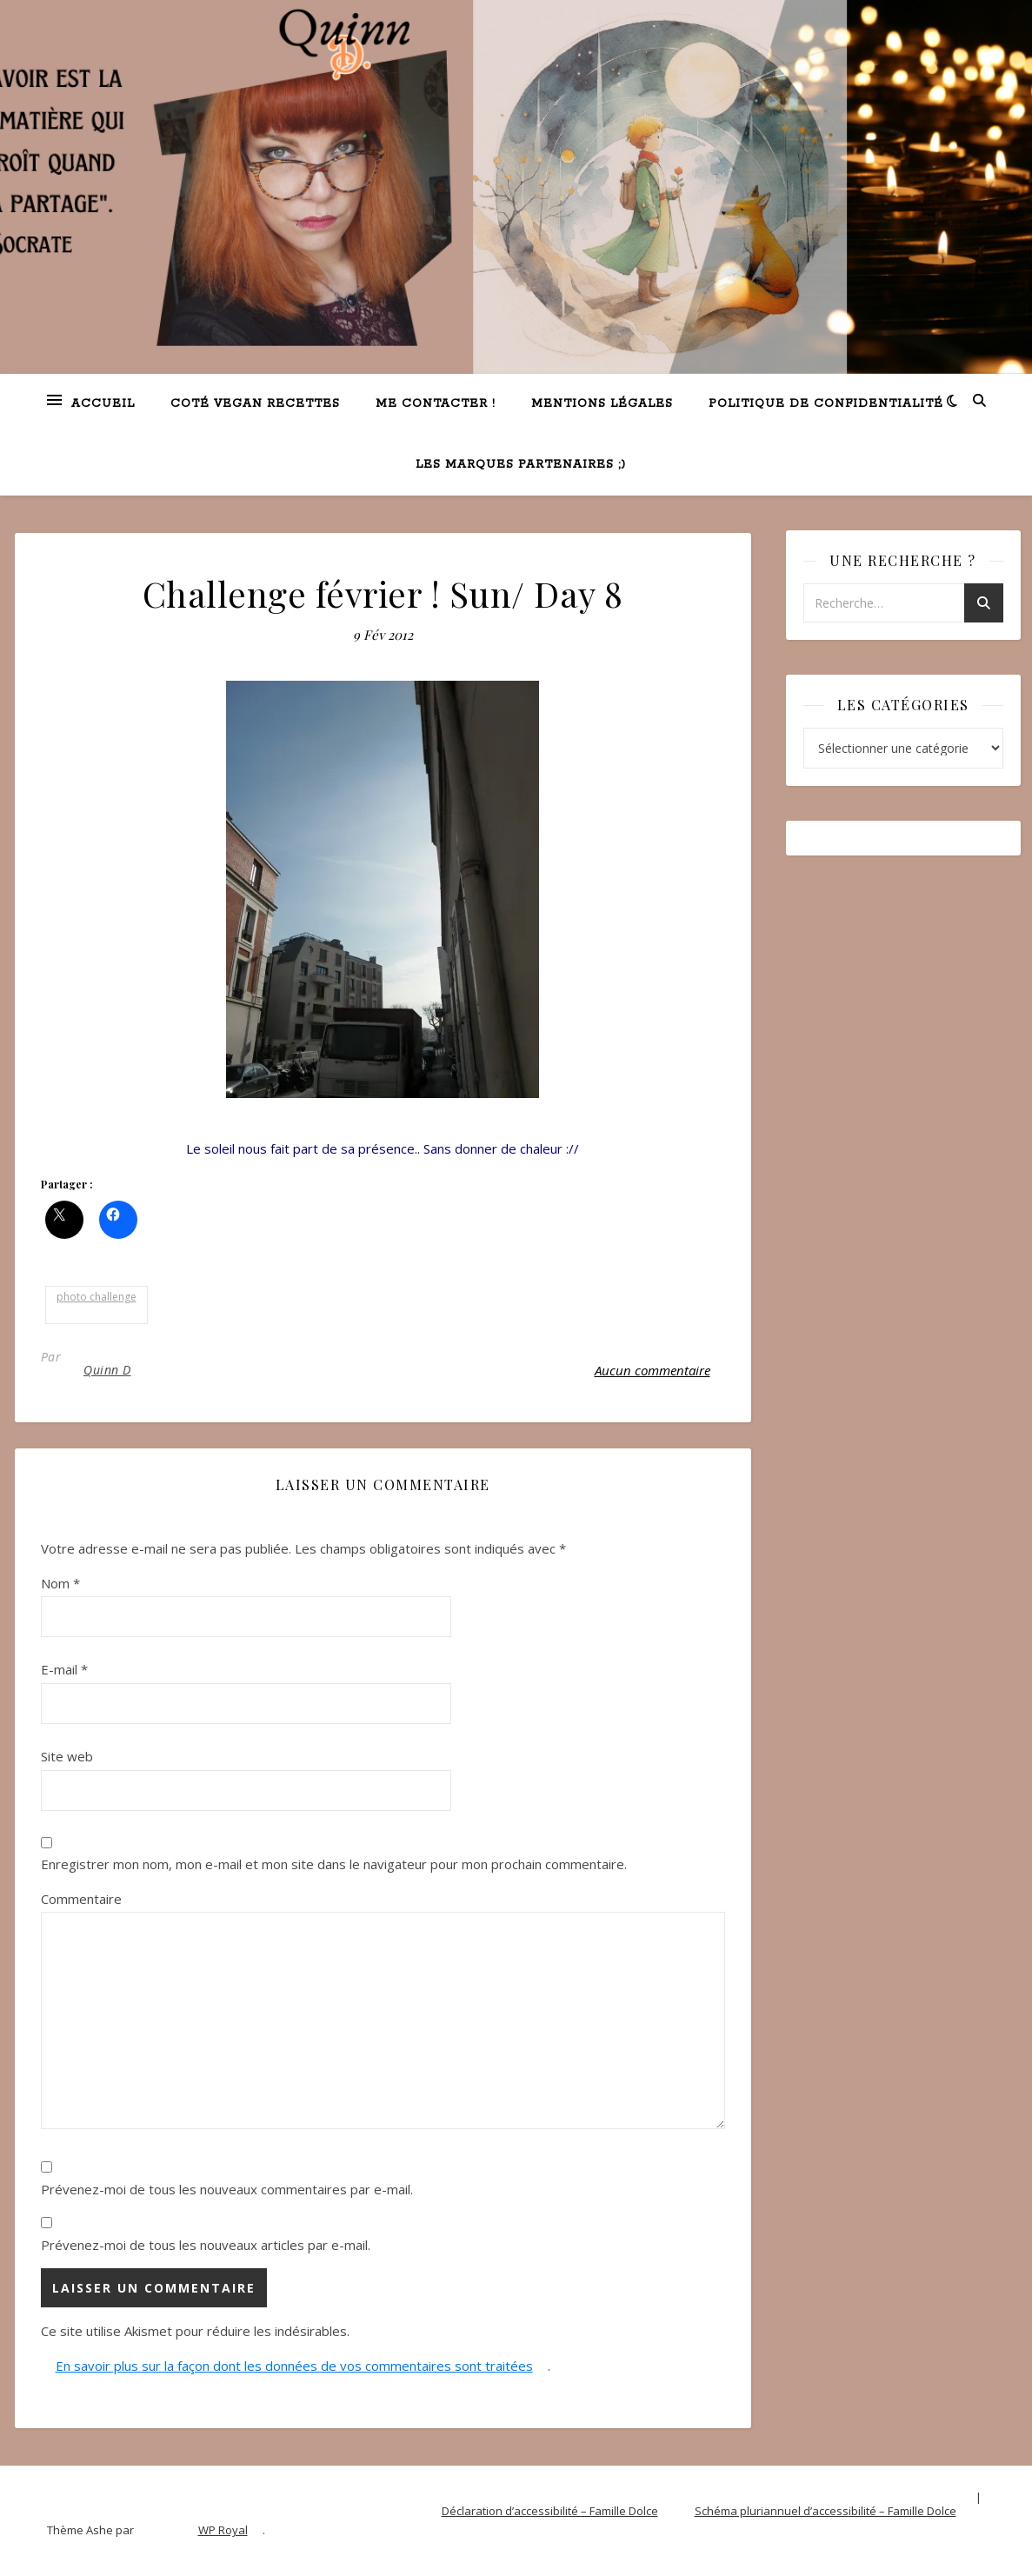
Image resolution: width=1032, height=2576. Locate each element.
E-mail (64, 1669)
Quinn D (107, 1369)
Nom (60, 1583)
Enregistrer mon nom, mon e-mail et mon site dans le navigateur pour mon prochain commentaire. (334, 1864)
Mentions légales (602, 403)
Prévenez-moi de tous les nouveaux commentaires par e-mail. (227, 2189)
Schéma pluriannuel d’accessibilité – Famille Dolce (825, 2511)
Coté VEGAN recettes (255, 403)
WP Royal (223, 2530)
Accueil (103, 403)
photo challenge (96, 1296)
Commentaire (81, 1898)
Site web (67, 1756)
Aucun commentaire (652, 1370)
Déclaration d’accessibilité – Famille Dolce (550, 2511)
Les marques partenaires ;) (521, 464)
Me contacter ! (436, 403)
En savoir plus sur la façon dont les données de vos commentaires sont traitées (294, 2365)
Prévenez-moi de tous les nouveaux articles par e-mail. (205, 2244)
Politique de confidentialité (826, 403)
